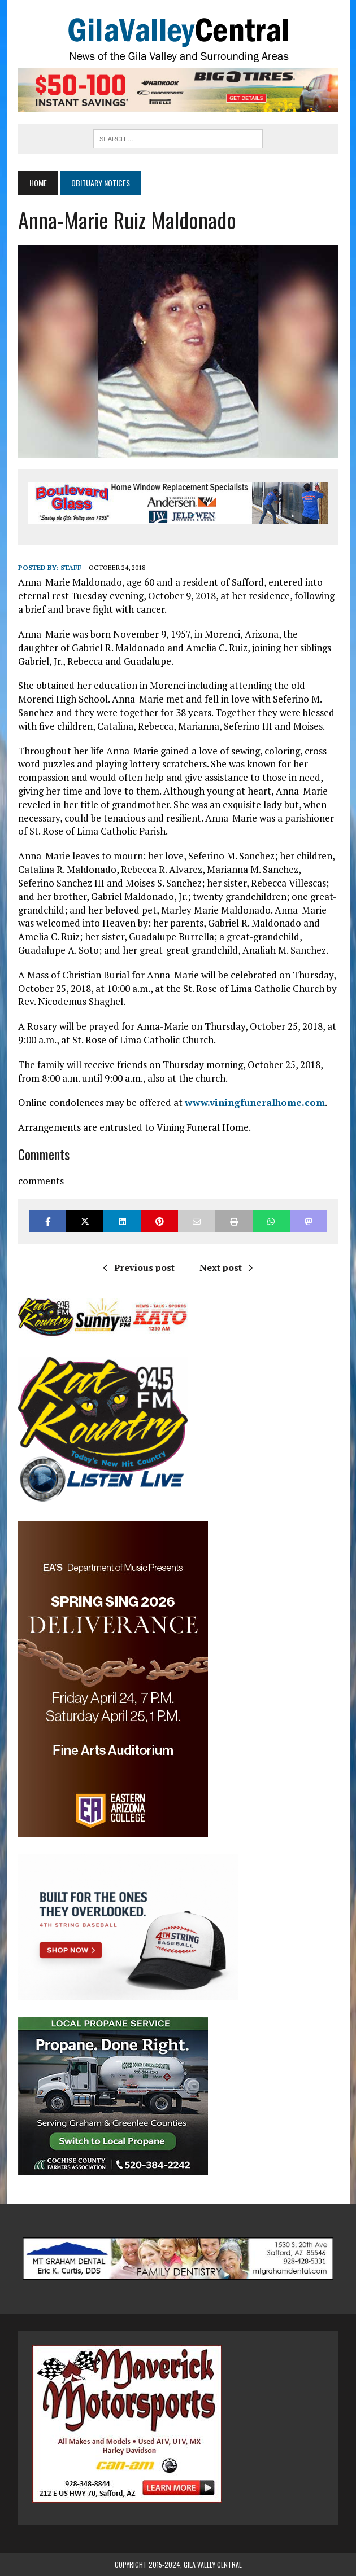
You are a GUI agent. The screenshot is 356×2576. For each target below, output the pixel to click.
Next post (226, 1267)
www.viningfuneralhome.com (255, 1102)
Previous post (139, 1267)
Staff (70, 567)
